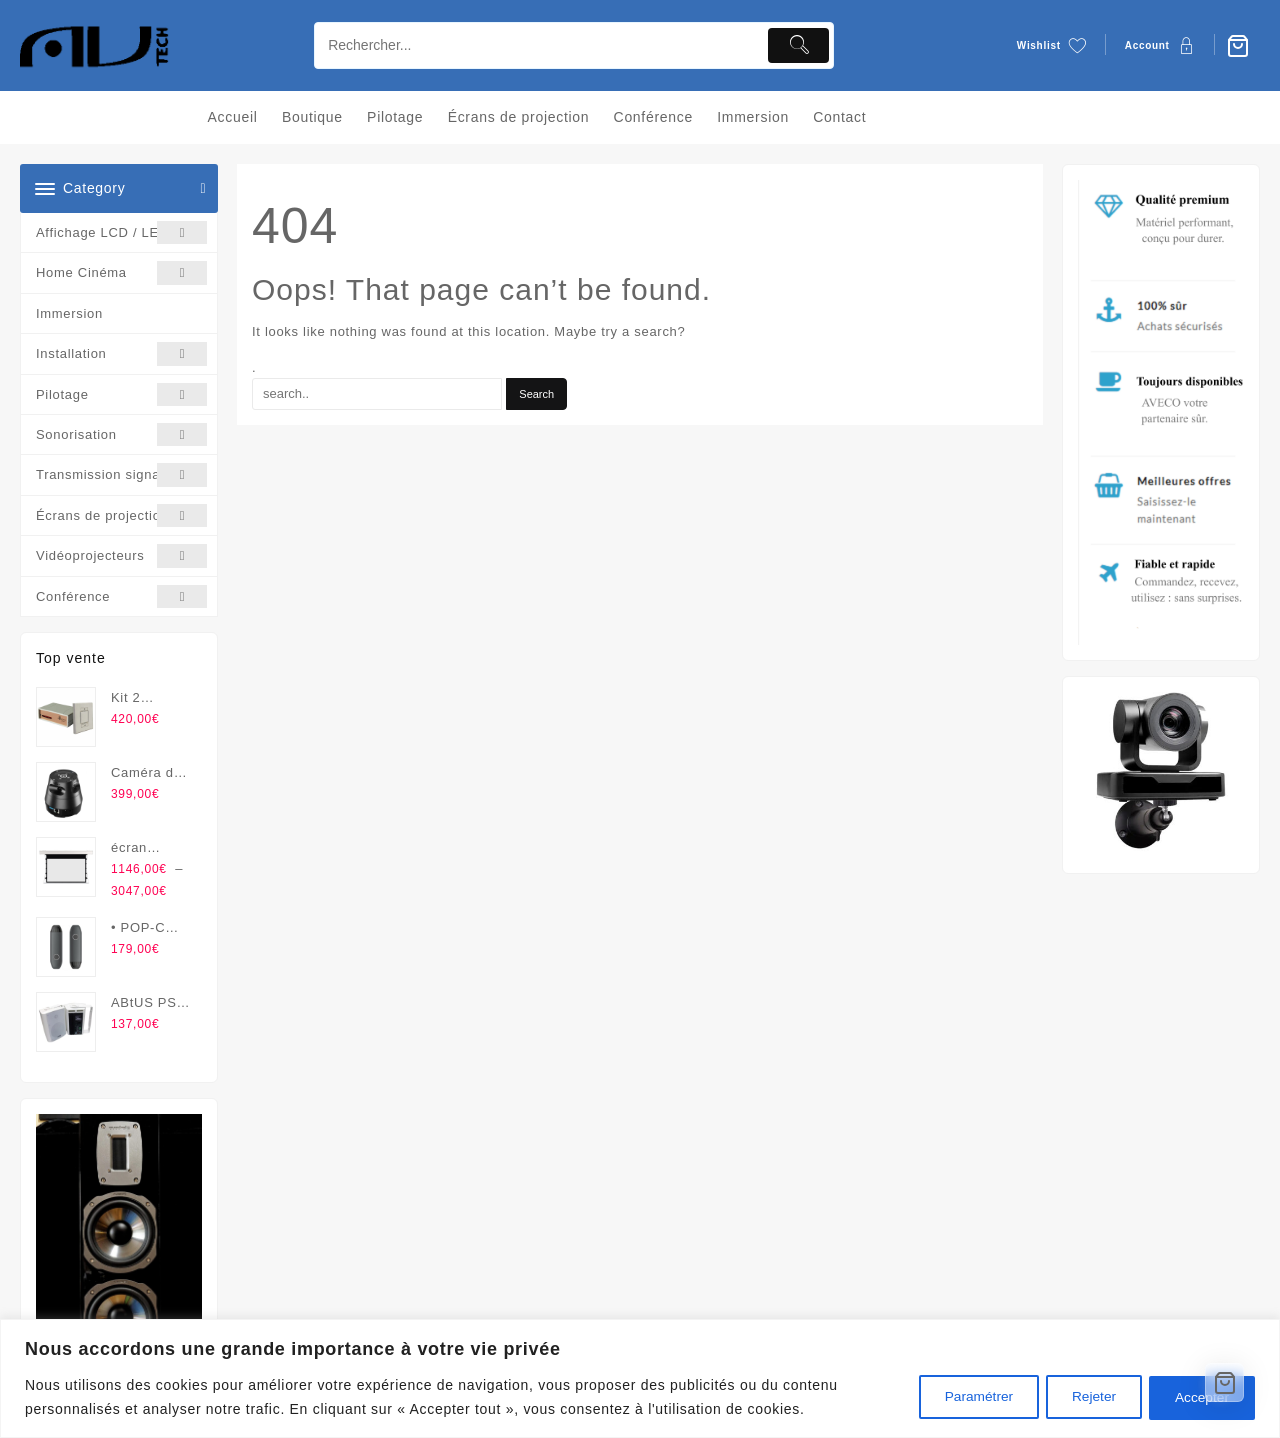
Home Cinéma (121, 272)
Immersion (69, 313)
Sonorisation (121, 434)
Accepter (1198, 1397)
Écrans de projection (121, 515)
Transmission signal (121, 474)
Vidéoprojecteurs (121, 555)
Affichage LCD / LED (121, 232)
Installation (121, 353)
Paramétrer (959, 1397)
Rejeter (1082, 1397)
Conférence (121, 596)
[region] (640, 1378)
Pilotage (121, 394)
